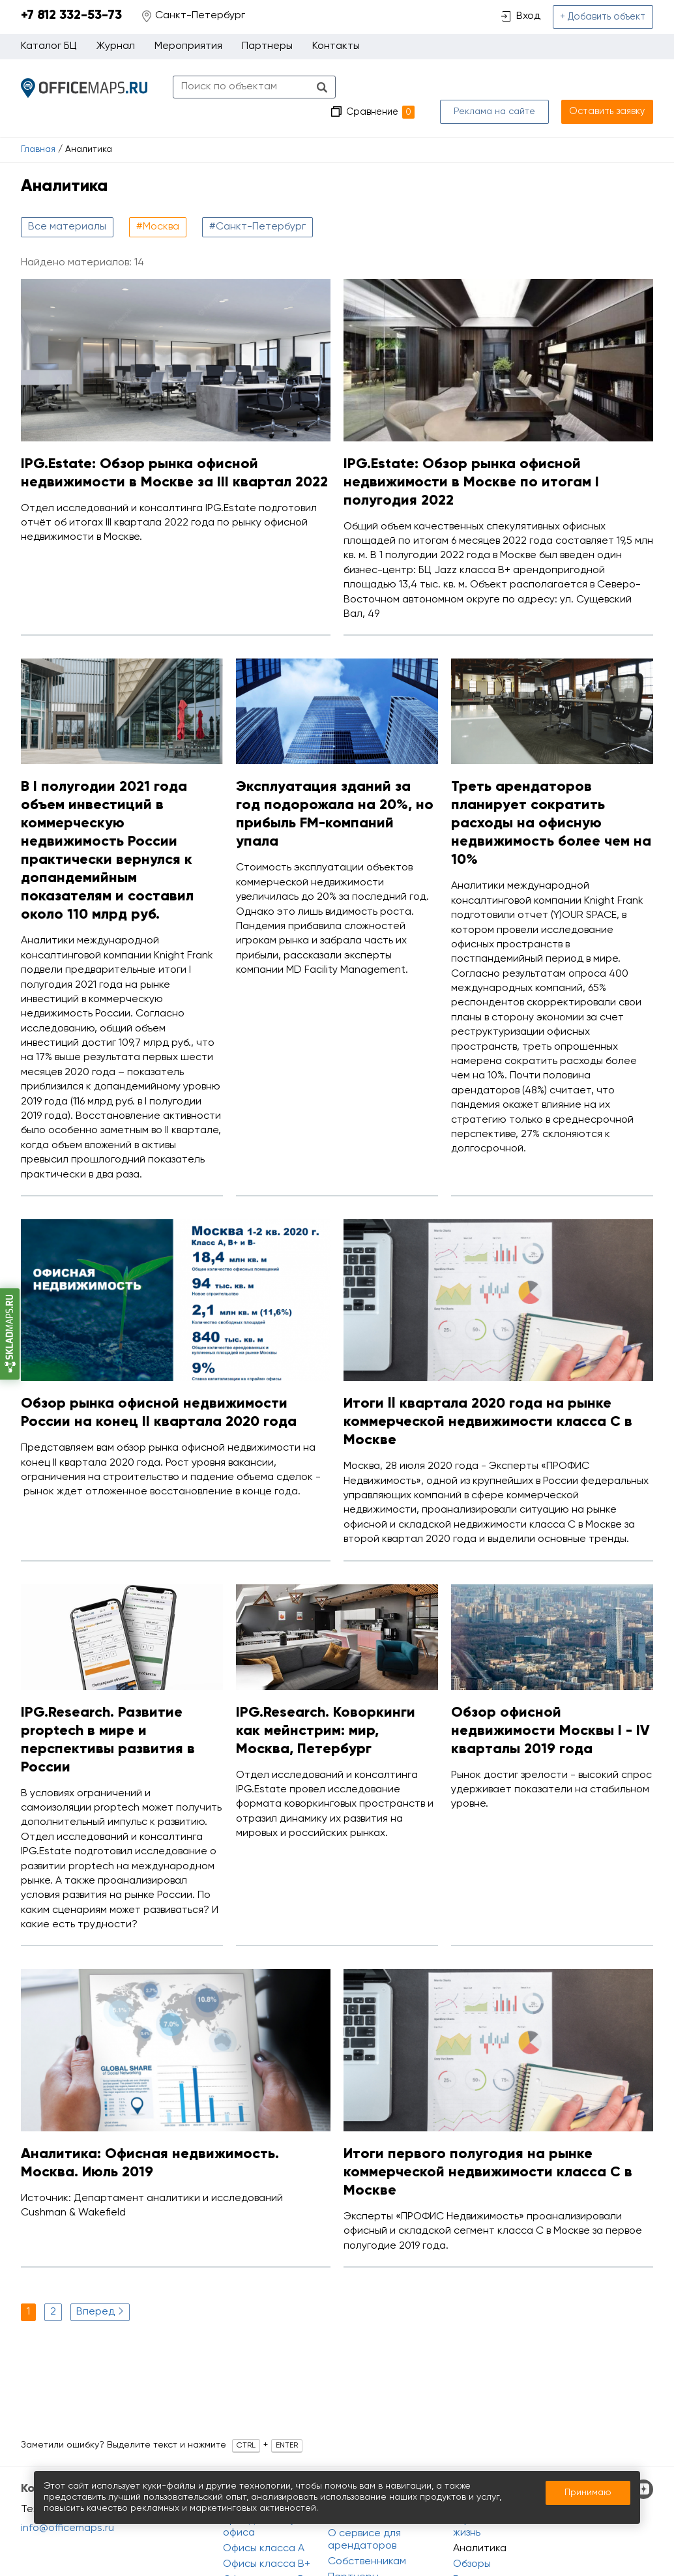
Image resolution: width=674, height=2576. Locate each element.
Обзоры (472, 2564)
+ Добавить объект (605, 17)
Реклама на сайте (501, 87)
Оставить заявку (611, 87)
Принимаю (587, 2492)
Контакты (336, 48)
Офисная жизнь (475, 2526)
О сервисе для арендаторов (364, 2539)
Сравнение (388, 88)
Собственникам (367, 2561)
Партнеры (267, 48)
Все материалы (67, 203)
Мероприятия (188, 48)
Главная (38, 125)
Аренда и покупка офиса (267, 2526)
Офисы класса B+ (266, 2564)
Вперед (101, 2287)
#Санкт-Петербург (257, 203)
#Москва (157, 203)
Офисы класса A (263, 2548)
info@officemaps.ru (67, 2528)
